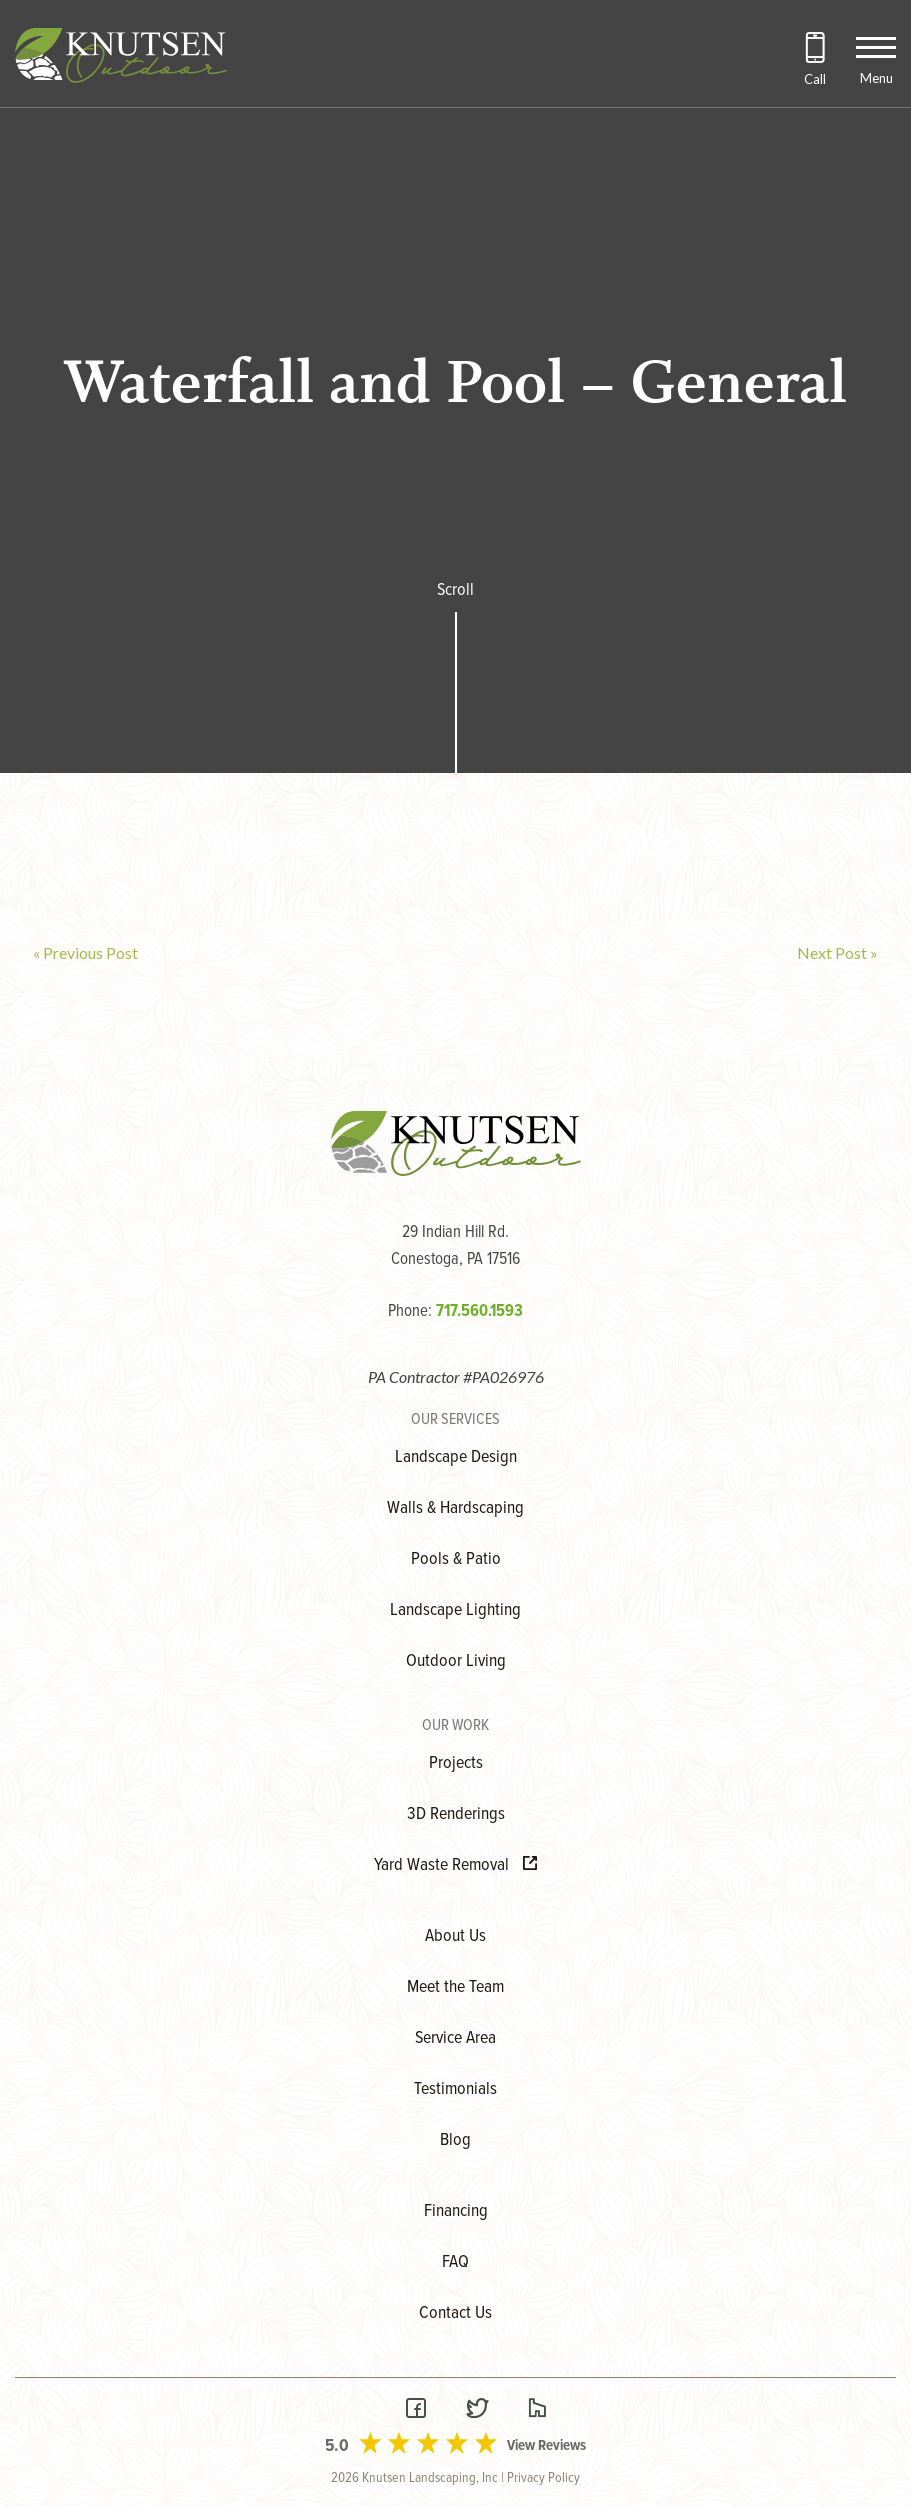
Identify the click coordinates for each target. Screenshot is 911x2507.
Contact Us (455, 2313)
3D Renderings (456, 1814)
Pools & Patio (456, 1559)
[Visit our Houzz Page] (537, 2410)
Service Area (455, 2038)
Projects (456, 1763)
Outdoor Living (456, 1661)
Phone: (455, 1312)
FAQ (455, 2262)
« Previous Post (85, 952)
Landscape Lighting (455, 1610)
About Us (455, 1936)
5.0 (337, 2446)
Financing (456, 2211)
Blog (455, 2140)
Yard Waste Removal (455, 1865)
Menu (876, 78)
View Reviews (546, 2446)
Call (815, 79)
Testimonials (455, 2089)
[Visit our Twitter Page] (477, 2410)
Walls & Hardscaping (455, 1508)
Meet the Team (455, 1987)
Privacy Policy (543, 2478)
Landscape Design (456, 1457)
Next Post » (837, 952)
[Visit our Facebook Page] (416, 2410)
